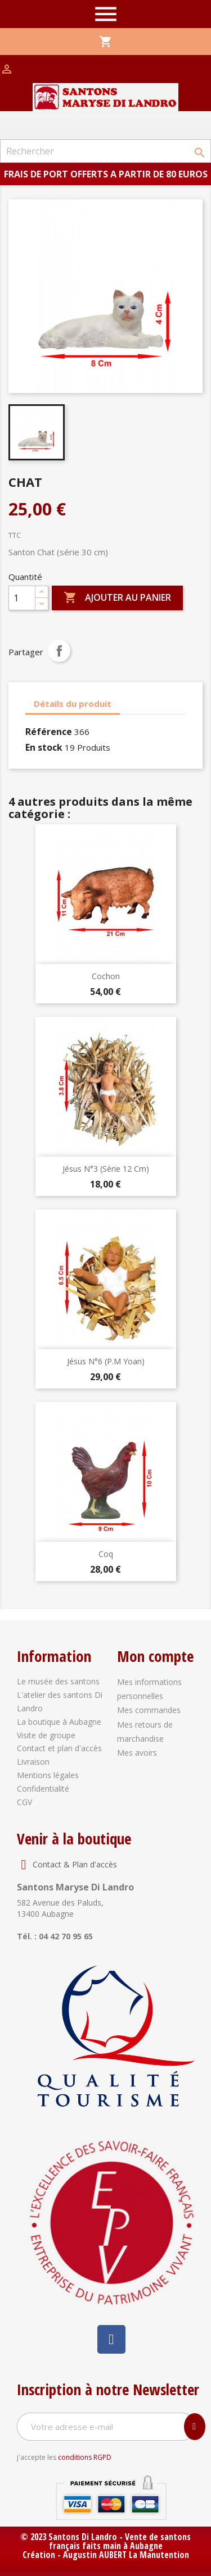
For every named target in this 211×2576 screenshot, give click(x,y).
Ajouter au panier (117, 598)
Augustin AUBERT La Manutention (126, 2554)
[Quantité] (21, 598)
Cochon (106, 976)
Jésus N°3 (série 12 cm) (105, 1168)
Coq (105, 1554)
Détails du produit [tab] (72, 703)
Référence (48, 731)
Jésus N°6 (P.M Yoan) (106, 1361)
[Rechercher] (105, 151)
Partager (59, 651)
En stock (43, 747)
